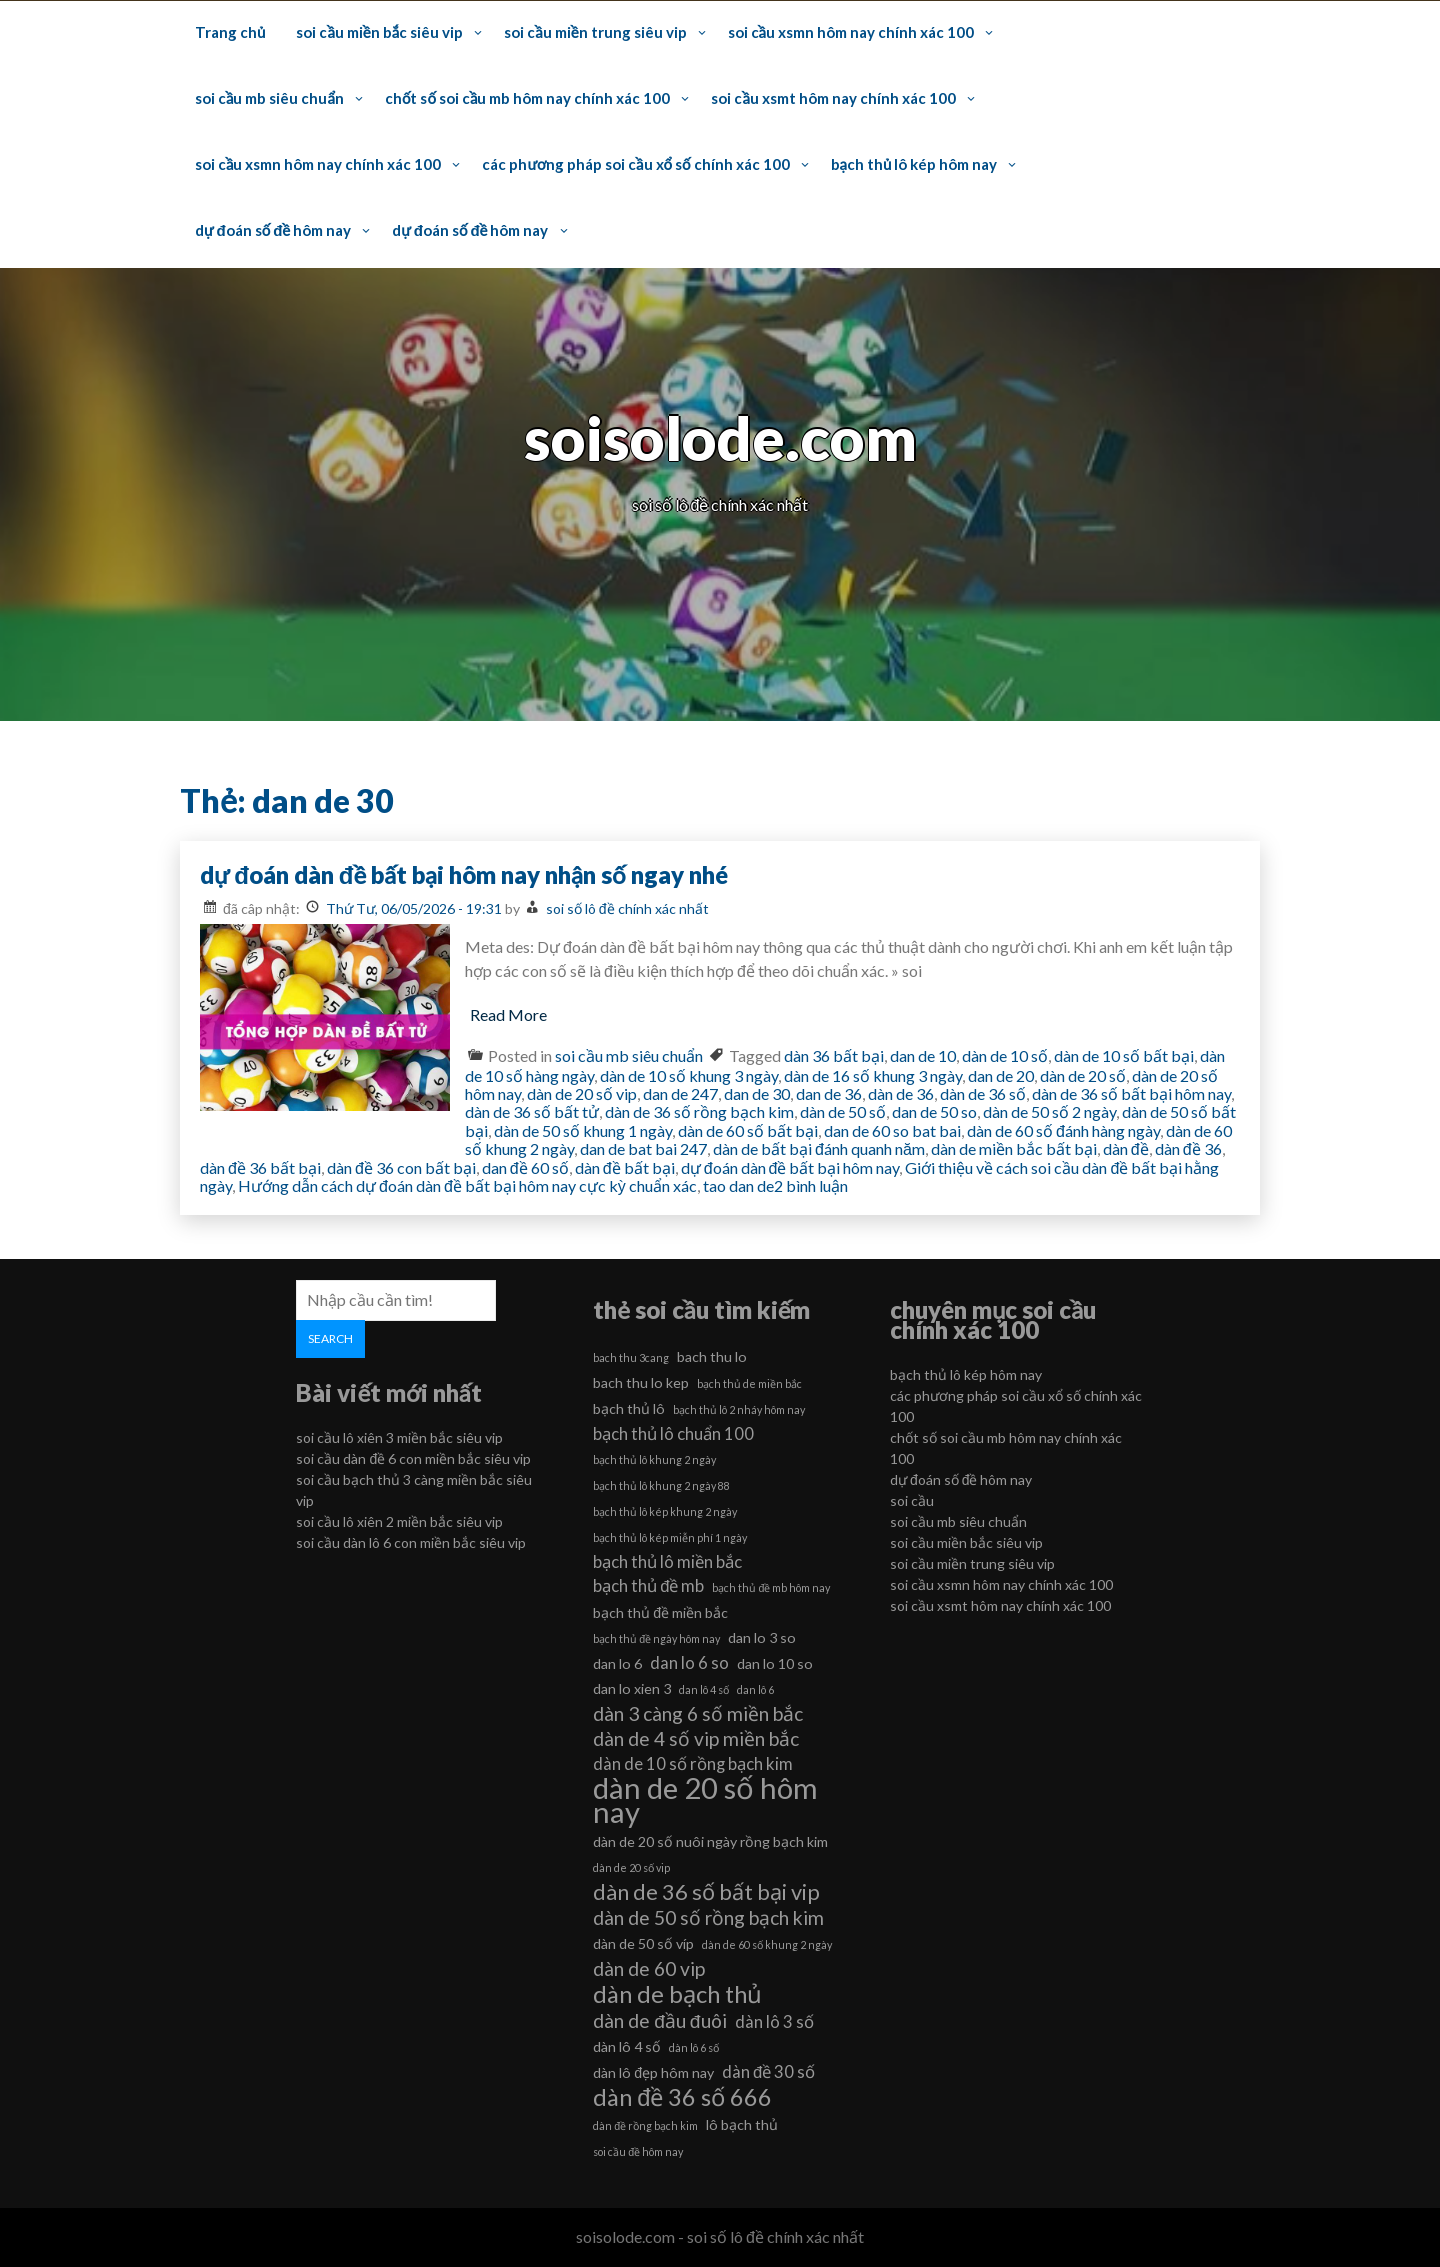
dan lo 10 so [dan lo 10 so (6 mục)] (775, 1663)
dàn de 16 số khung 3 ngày (873, 1075)
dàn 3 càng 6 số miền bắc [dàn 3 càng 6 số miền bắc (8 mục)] (698, 1713)
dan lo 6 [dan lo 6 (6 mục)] (617, 1663)
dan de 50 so (934, 1111)
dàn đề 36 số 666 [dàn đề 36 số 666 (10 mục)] (682, 2097)
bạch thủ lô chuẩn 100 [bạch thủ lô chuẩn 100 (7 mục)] (673, 1433)
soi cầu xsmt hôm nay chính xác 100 (833, 98)
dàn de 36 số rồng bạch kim (699, 1111)
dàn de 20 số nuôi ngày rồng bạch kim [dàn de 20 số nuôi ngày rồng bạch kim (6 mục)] (710, 1841)
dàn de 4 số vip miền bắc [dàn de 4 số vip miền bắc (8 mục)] (696, 1738)
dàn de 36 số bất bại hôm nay (1131, 1093)
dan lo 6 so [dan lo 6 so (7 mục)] (689, 1662)
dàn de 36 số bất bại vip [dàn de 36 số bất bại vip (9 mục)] (706, 1892)
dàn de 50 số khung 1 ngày (583, 1130)
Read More (508, 1014)
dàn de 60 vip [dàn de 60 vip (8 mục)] (649, 1968)
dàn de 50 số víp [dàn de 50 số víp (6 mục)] (643, 1943)
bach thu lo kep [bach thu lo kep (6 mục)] (641, 1382)
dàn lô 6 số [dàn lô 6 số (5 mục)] (694, 2047)
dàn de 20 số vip (582, 1093)
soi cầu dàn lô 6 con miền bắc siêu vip (411, 1542)
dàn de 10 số (1005, 1055)
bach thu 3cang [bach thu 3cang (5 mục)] (631, 1357)
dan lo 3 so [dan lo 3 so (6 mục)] (762, 1637)
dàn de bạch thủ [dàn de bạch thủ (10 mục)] (677, 1994)
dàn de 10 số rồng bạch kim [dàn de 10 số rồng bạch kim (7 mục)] (693, 1763)
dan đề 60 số (525, 1167)
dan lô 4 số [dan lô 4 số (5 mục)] (704, 1689)
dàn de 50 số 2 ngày (1049, 1111)
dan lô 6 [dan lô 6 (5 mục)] (755, 1689)
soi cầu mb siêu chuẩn (269, 98)
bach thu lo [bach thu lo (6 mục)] (712, 1356)
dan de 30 (757, 1093)
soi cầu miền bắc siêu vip (379, 32)
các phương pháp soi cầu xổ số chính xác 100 (635, 164)
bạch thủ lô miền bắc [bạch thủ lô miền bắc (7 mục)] (667, 1561)
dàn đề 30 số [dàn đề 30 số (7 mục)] (768, 2071)
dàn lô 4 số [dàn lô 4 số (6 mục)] (627, 2046)
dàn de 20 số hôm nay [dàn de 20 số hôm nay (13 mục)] (705, 1800)
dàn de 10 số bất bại (1124, 1055)
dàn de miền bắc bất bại (1014, 1148)
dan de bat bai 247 (643, 1148)
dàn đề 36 (1188, 1148)
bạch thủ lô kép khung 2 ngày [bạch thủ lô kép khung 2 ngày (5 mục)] (665, 1511)
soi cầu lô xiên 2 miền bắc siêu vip (399, 1521)
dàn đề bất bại (625, 1167)
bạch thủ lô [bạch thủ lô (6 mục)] (629, 1408)
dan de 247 (680, 1093)
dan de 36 (829, 1093)
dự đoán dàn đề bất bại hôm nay (790, 1167)
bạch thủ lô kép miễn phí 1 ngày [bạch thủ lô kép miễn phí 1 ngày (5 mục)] (670, 1537)
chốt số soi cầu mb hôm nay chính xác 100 (527, 98)
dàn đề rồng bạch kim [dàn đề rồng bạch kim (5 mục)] (645, 2125)
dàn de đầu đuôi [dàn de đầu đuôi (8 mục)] (659, 2020)
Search (330, 1338)
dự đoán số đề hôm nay (273, 230)
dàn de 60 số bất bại (748, 1130)
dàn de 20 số (1083, 1075)
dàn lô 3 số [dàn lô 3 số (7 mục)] (774, 2021)
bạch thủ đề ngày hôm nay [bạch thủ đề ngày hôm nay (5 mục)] (656, 1638)
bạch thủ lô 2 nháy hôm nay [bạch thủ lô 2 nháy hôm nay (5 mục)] (739, 1409)
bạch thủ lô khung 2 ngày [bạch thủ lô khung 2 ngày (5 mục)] (654, 1459)
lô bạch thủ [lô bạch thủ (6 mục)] (742, 2124)
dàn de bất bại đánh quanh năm (819, 1148)
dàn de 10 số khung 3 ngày (689, 1075)
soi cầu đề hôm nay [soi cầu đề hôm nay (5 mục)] (638, 2151)
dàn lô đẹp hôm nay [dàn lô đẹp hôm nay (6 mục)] (653, 2072)
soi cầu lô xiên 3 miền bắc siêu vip (399, 1437)
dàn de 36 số (983, 1093)
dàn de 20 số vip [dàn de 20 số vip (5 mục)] (631, 1867)
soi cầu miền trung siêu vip (595, 32)
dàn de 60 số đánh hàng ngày (1063, 1130)
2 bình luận (811, 1185)
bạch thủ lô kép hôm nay (914, 164)
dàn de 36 (901, 1093)
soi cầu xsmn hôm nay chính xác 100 (851, 32)
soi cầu (912, 1500)
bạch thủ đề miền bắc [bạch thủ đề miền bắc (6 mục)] (660, 1612)
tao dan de (738, 1185)
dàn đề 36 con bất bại (401, 1167)
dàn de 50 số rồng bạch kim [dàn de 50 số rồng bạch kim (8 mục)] (708, 1917)
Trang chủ (230, 32)
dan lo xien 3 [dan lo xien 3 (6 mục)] (632, 1688)
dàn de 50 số (843, 1111)
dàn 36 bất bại (834, 1055)
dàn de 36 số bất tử (532, 1111)
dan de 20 (1001, 1075)
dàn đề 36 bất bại (260, 1167)
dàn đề (1126, 1148)
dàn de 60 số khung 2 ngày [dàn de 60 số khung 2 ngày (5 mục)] (767, 1944)
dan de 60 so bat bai (892, 1130)
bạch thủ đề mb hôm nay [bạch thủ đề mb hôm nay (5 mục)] (771, 1587)
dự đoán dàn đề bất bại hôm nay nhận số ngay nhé (464, 874)
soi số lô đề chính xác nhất (627, 908)
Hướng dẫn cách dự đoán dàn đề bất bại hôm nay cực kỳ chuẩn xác (467, 1185)
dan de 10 (923, 1055)
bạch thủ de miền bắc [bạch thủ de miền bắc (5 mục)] (749, 1383)
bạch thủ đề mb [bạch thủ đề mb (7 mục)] (648, 1585)
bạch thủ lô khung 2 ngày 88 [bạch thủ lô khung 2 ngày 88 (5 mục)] (661, 1485)
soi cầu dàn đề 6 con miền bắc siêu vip (413, 1458)
